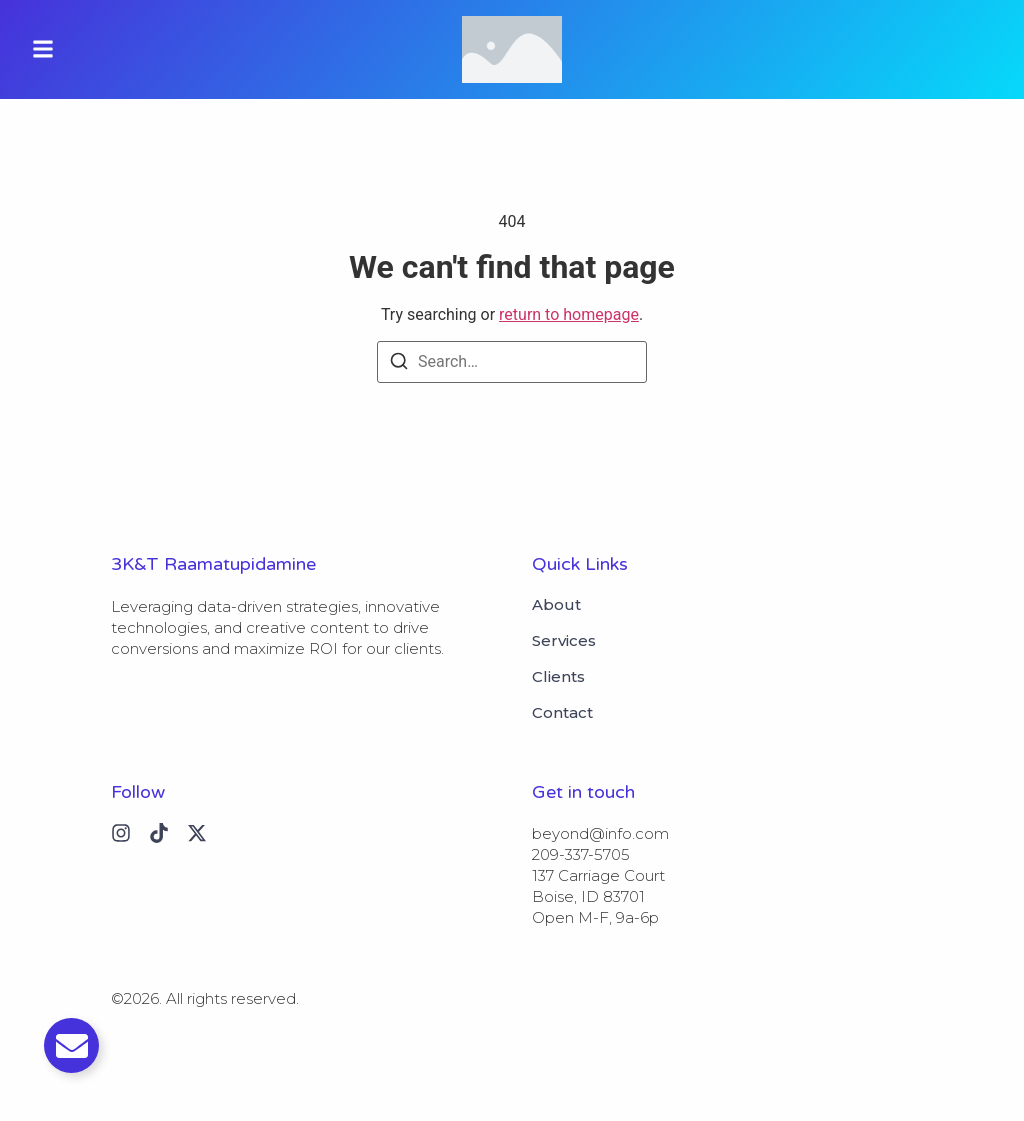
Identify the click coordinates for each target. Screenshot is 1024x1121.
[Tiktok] (159, 833)
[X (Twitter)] (197, 833)
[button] (43, 49)
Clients (558, 677)
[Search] (399, 364)
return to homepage (569, 314)
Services (564, 641)
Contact (562, 713)
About (556, 605)
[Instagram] (121, 833)
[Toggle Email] (71, 1045)
